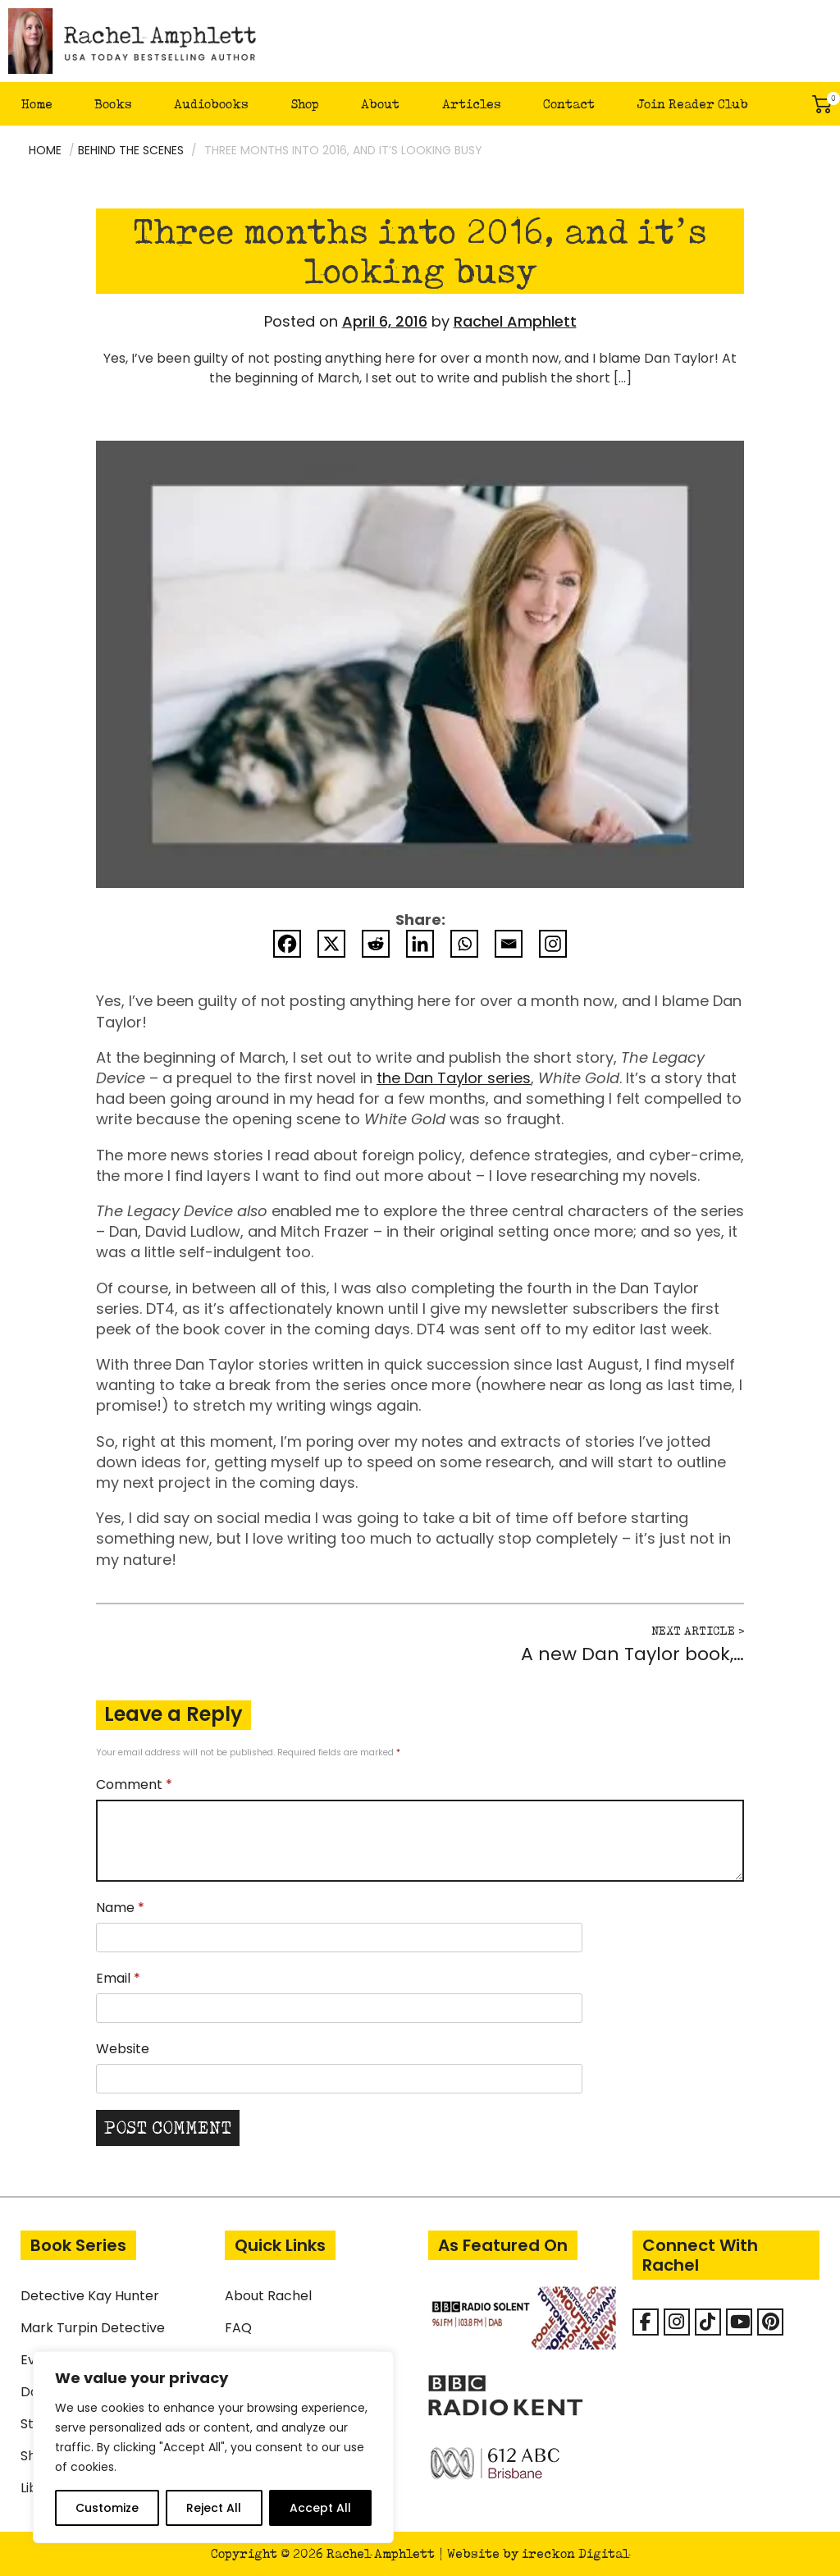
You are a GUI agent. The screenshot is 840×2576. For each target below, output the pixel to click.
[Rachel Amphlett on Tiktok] (708, 2322)
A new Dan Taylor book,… (632, 1654)
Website (122, 2048)
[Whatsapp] (464, 944)
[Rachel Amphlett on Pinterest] (770, 2322)
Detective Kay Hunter (90, 2295)
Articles (471, 104)
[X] (331, 944)
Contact (569, 104)
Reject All (213, 2508)
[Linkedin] (420, 944)
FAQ (238, 2327)
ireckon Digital (575, 2553)
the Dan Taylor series (454, 1078)
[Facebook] (287, 944)
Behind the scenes (131, 150)
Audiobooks (211, 104)
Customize (107, 2508)
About (380, 104)
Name (120, 1907)
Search (787, 104)
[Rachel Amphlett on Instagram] (677, 2322)
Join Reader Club (692, 104)
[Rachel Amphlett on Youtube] (739, 2322)
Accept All (320, 2508)
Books (113, 104)
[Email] (509, 944)
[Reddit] (376, 944)
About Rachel (268, 2295)
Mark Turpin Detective (93, 2327)
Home (36, 104)
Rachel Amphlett (515, 321)
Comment (134, 1784)
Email (118, 1978)
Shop (304, 104)
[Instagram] (553, 944)
